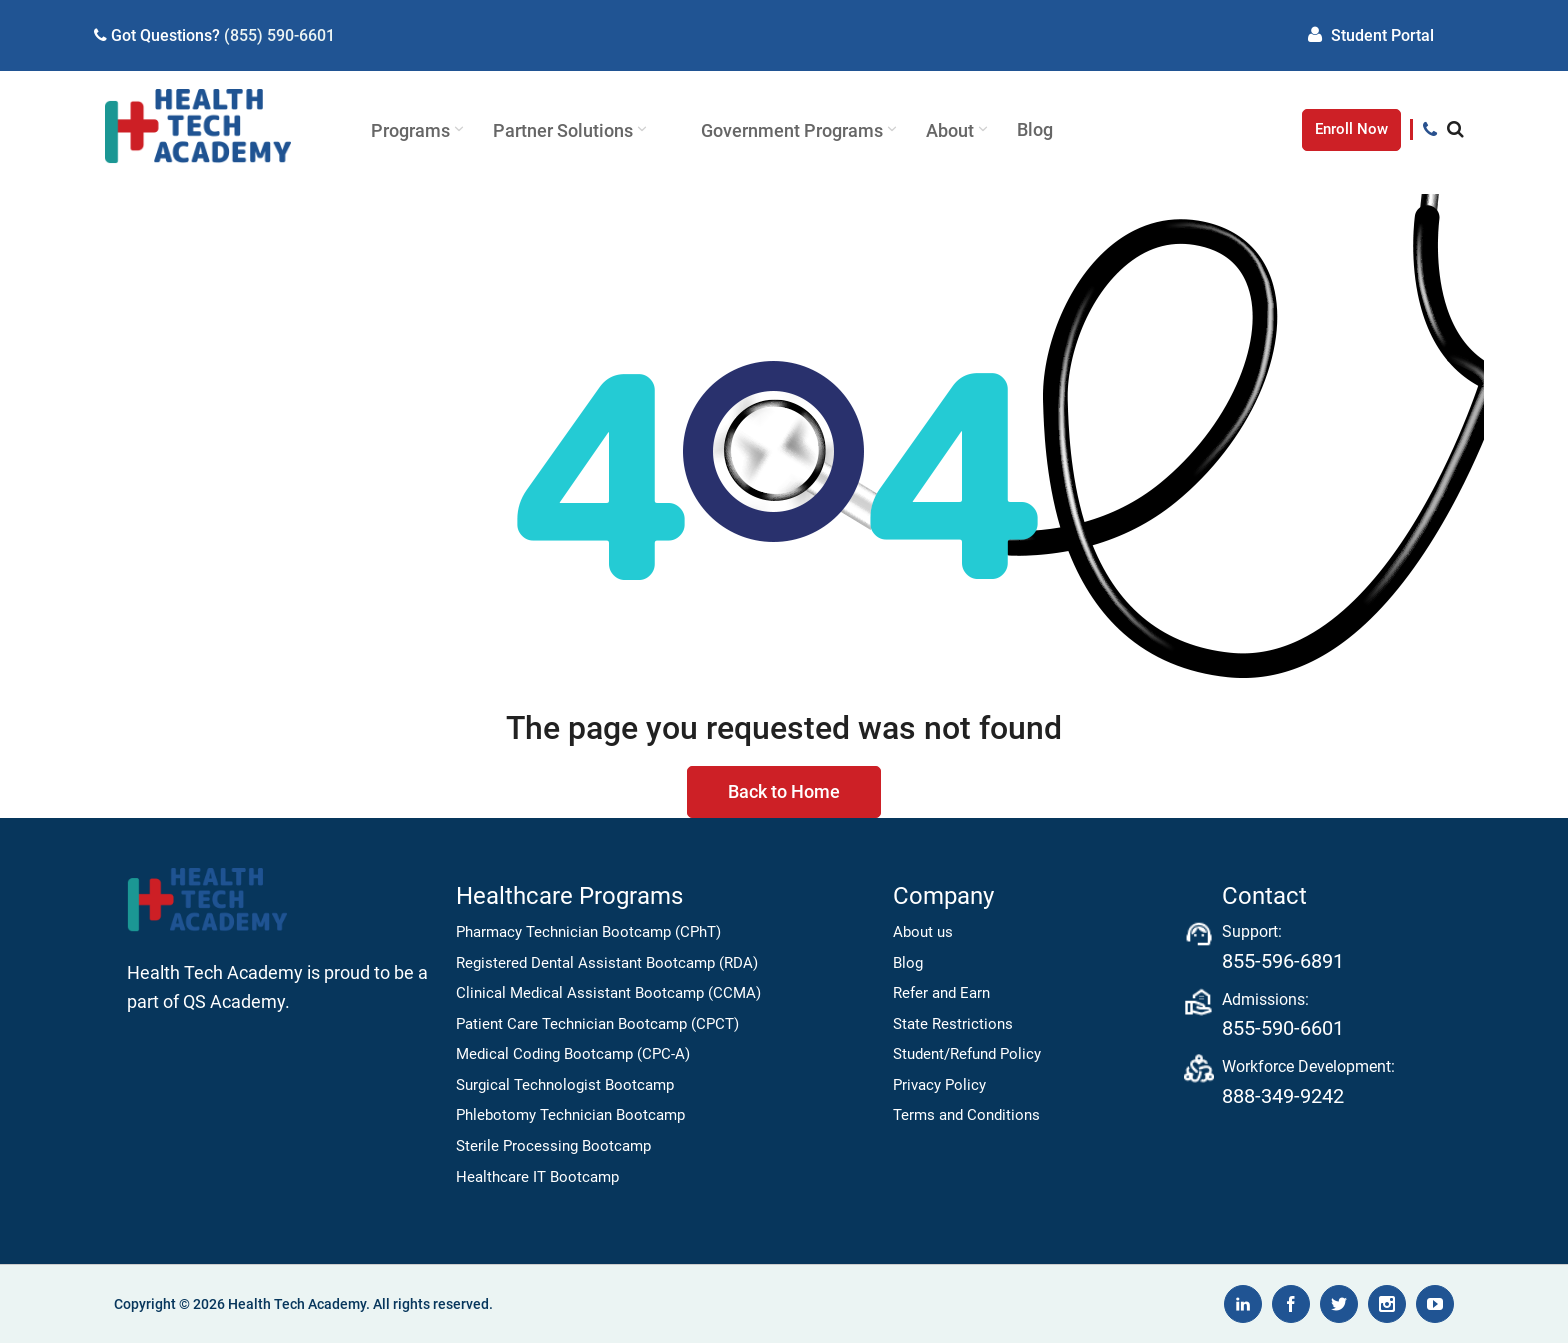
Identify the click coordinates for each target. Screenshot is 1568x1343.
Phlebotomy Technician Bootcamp (570, 1115)
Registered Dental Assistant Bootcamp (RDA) (607, 963)
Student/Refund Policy (967, 1054)
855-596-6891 (1283, 961)
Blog (908, 963)
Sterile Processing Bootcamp (553, 1146)
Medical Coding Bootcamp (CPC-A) (573, 1054)
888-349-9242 (1283, 1096)
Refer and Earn (941, 993)
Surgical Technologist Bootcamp (565, 1085)
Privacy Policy (939, 1085)
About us (923, 932)
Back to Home (784, 791)
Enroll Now (1351, 129)
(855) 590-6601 (279, 35)
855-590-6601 (1283, 1028)
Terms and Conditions (966, 1115)
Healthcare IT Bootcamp (537, 1177)
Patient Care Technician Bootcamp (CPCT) (597, 1024)
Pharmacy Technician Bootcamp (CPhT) (588, 932)
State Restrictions (953, 1024)
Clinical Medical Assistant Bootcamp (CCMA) (608, 993)
